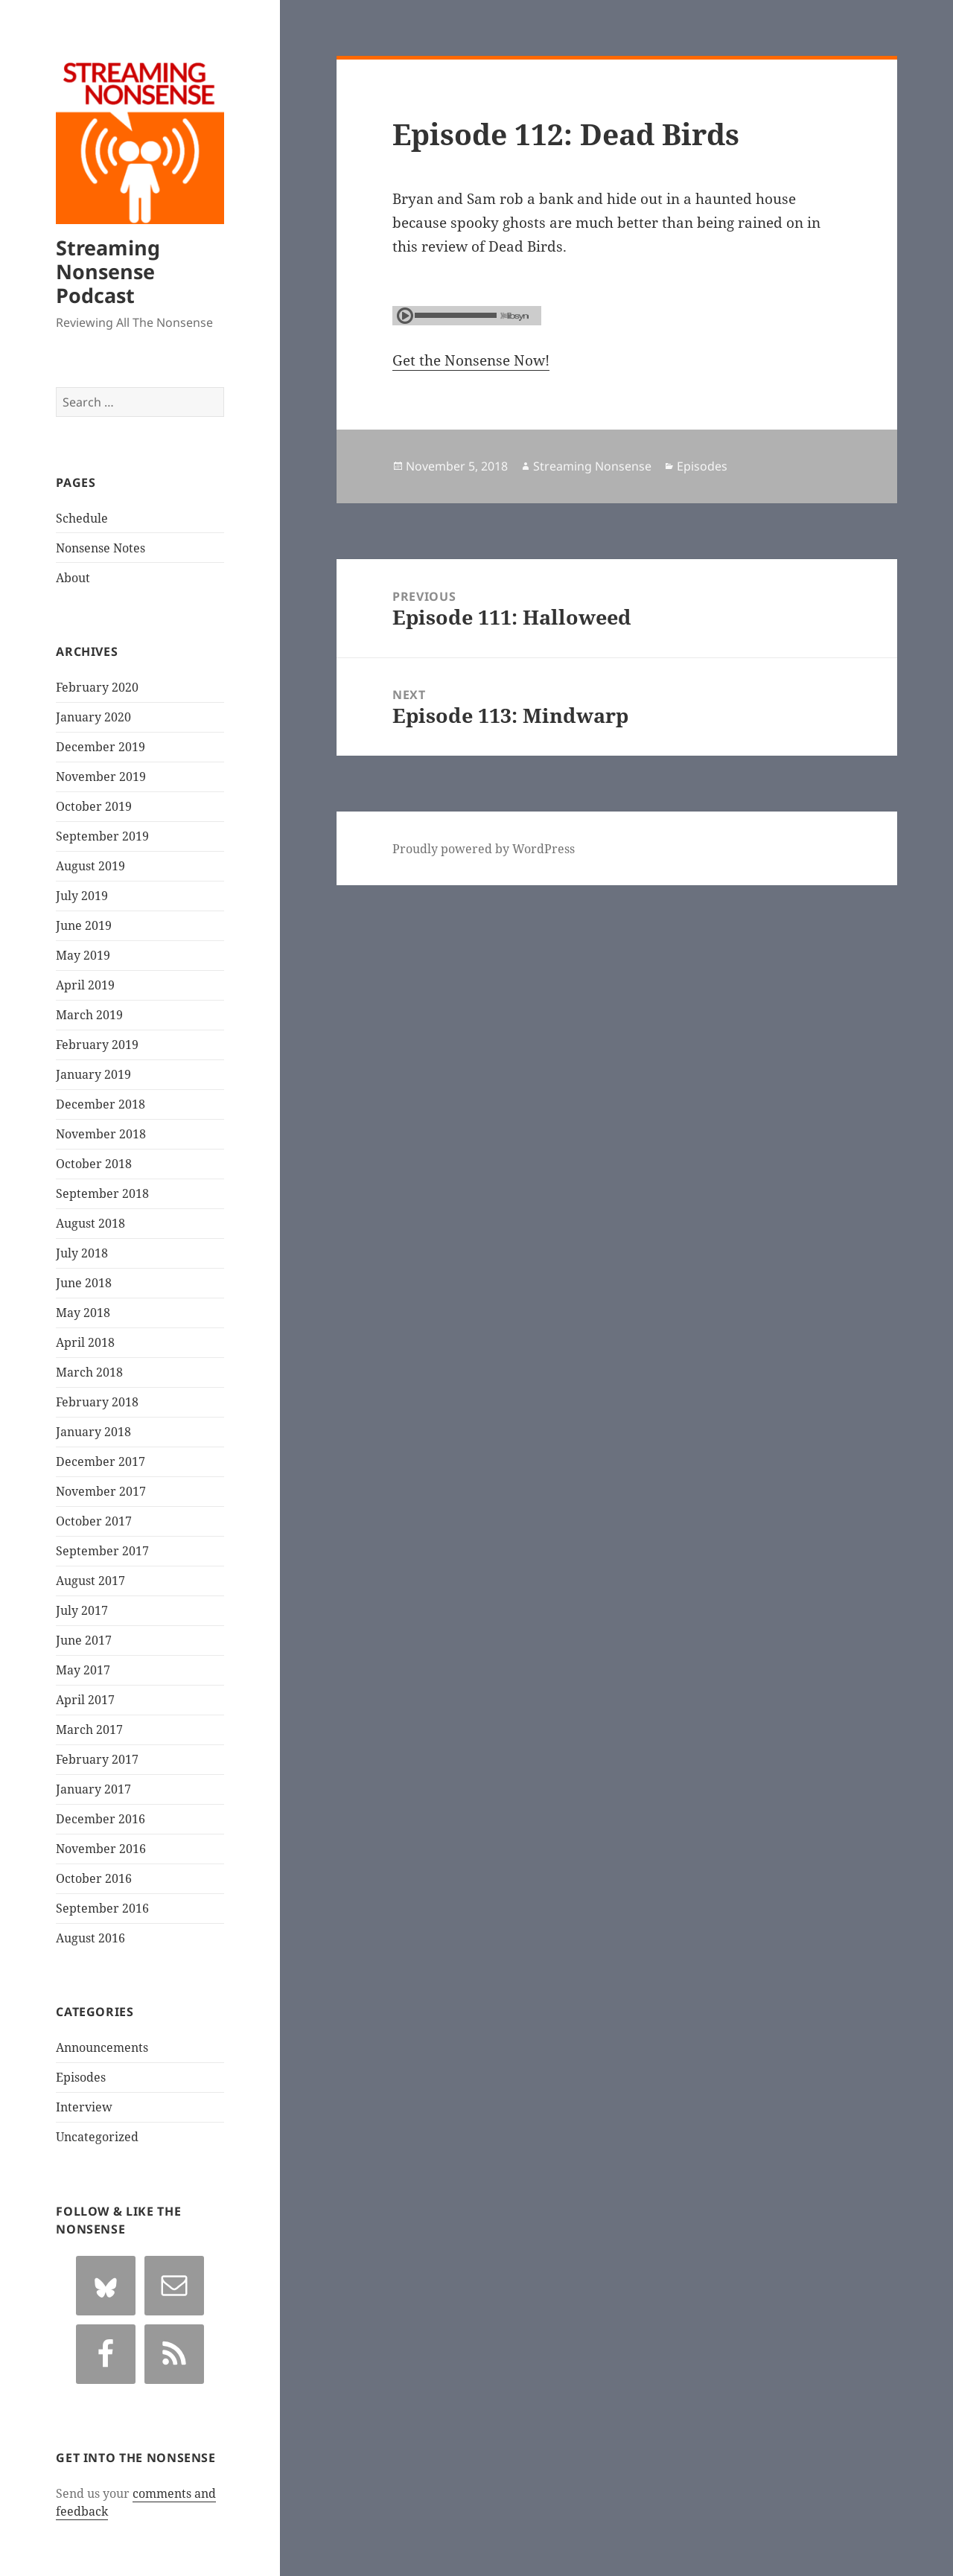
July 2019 (82, 895)
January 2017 (93, 1789)
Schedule (82, 518)
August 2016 (90, 1938)
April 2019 (85, 985)
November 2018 (101, 1134)
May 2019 (83, 955)
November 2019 (101, 776)
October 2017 (94, 1521)
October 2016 (94, 1878)
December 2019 (100, 747)
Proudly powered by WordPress (483, 849)
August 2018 (90, 1223)
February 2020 (97, 687)
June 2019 (84, 925)
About (73, 578)
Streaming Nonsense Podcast (108, 271)
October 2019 (94, 806)
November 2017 (101, 1491)
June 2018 (84, 1283)
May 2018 (83, 1312)
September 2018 (102, 1193)
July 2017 (82, 1610)
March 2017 (89, 1729)
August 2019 (90, 866)
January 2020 (93, 717)
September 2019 (102, 836)
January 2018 (93, 1432)
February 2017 (97, 1759)
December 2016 (100, 1819)
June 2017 (84, 1640)
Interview (84, 2107)
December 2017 (100, 1461)
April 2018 (85, 1342)
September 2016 (102, 1908)
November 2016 (101, 1848)
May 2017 (83, 1670)
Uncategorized (97, 2137)
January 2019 (93, 1074)
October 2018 (94, 1163)
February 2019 (97, 1044)
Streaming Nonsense (592, 466)
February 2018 (97, 1402)
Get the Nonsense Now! (470, 360)
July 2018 (82, 1253)
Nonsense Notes (100, 548)
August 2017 (90, 1580)
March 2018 (89, 1372)
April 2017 (85, 1700)
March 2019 (89, 1015)
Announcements (102, 2047)
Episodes (81, 2077)
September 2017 (102, 1551)
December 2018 (100, 1104)
